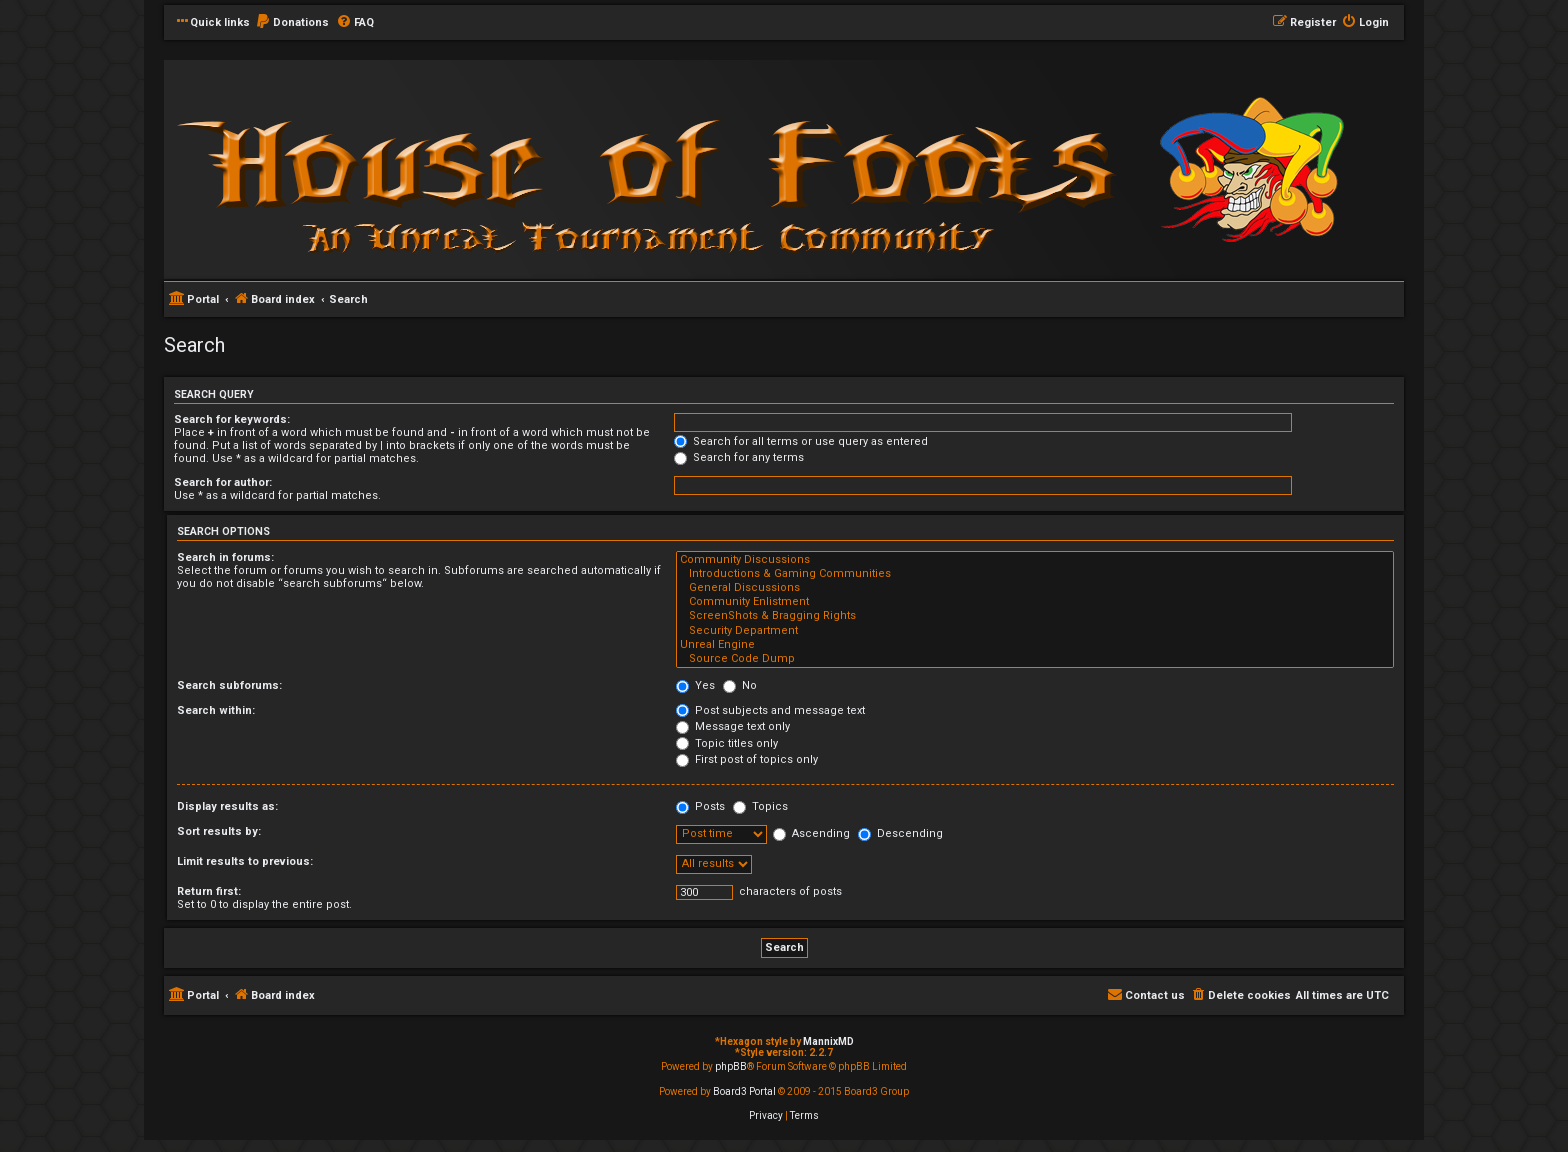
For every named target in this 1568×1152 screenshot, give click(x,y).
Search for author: (223, 482)
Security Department (1035, 631)
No (740, 685)
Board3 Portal (744, 1091)
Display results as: (227, 806)
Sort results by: (219, 831)
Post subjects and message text (770, 710)
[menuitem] (292, 23)
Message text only (733, 726)
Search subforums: (229, 685)
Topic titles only (727, 743)
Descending (900, 833)
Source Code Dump (1035, 659)
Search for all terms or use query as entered (801, 441)
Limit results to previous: (245, 861)
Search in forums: (225, 557)
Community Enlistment (1035, 602)
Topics (760, 806)
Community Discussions (1035, 560)
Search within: (216, 710)
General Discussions (1035, 588)
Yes (695, 685)
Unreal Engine (1035, 645)
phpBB (731, 1066)
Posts (700, 806)
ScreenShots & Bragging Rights (1035, 616)
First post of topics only (747, 759)
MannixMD (828, 1041)
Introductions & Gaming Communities (1035, 574)
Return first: (209, 891)
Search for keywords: (232, 419)
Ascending (811, 833)
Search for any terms (739, 457)
